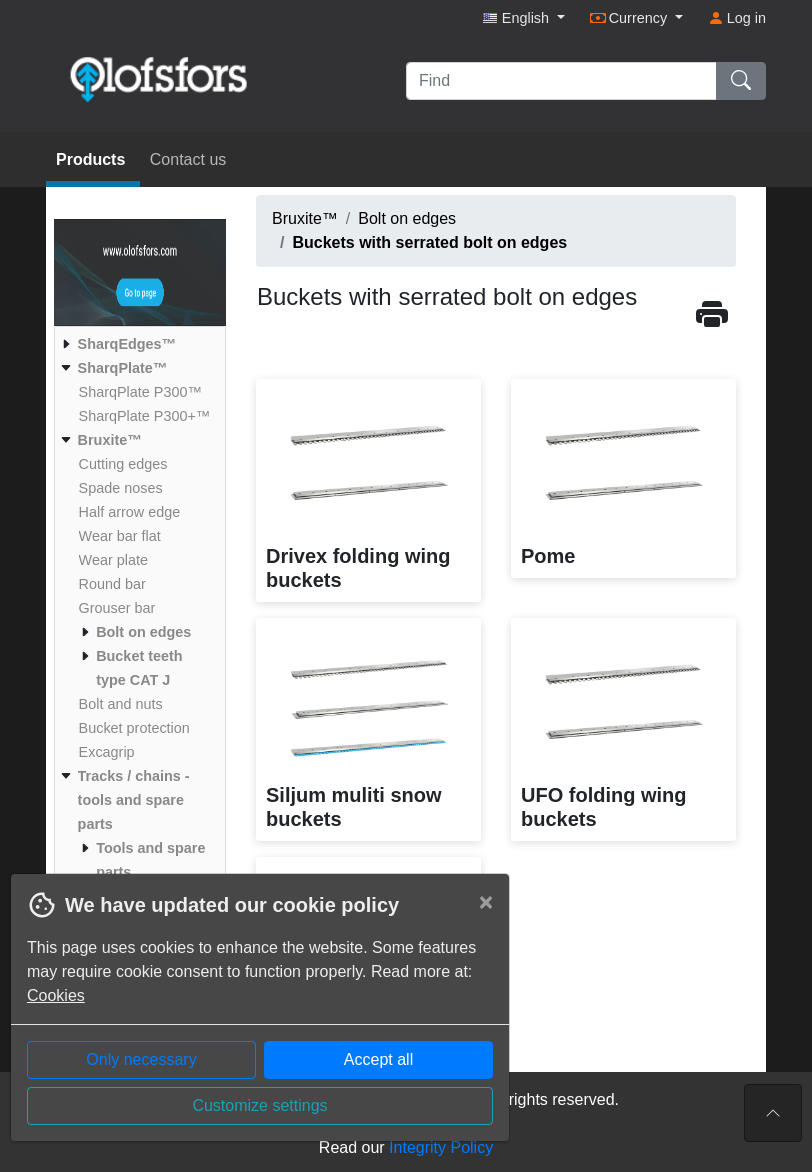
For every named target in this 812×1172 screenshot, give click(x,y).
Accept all (378, 1059)
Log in (737, 18)
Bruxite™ (305, 218)
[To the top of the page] (773, 1113)
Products (93, 159)
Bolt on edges (407, 218)
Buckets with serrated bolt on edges (429, 242)
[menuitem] (137, 344)
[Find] (561, 81)
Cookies (56, 995)
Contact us (188, 159)
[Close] (486, 902)
